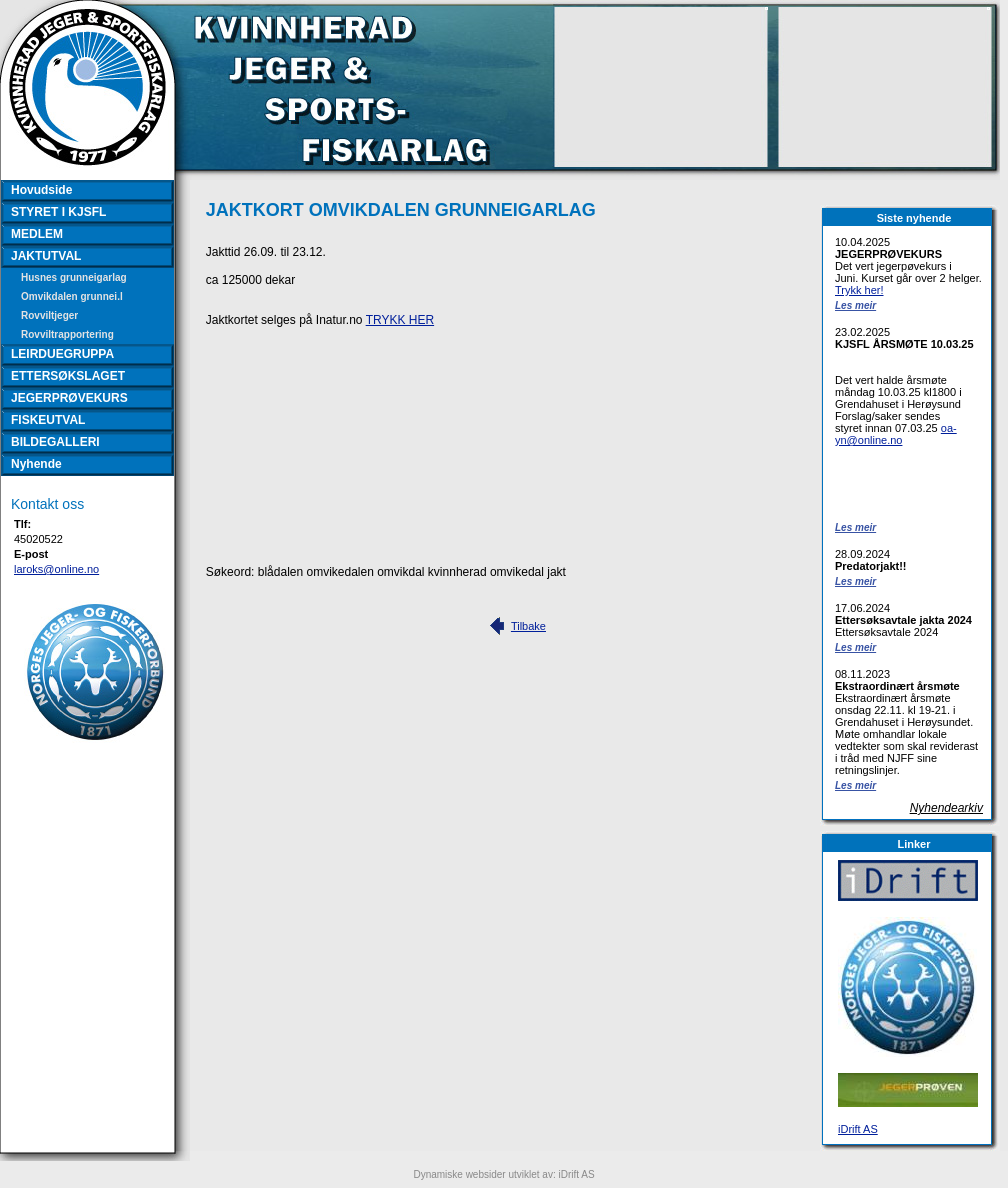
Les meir (855, 305)
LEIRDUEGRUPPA (62, 354)
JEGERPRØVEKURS (69, 398)
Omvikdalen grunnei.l (72, 296)
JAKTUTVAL (46, 256)
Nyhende (36, 464)
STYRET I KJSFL (58, 212)
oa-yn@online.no (896, 434)
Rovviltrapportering (67, 334)
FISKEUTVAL (48, 420)
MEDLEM (37, 234)
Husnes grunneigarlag (74, 277)
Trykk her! (859, 290)
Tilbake (528, 626)
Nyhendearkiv (946, 808)
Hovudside (41, 190)
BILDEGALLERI (55, 442)
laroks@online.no (56, 569)
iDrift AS (858, 1129)
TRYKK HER (400, 320)
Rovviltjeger (49, 315)
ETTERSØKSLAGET (68, 376)
